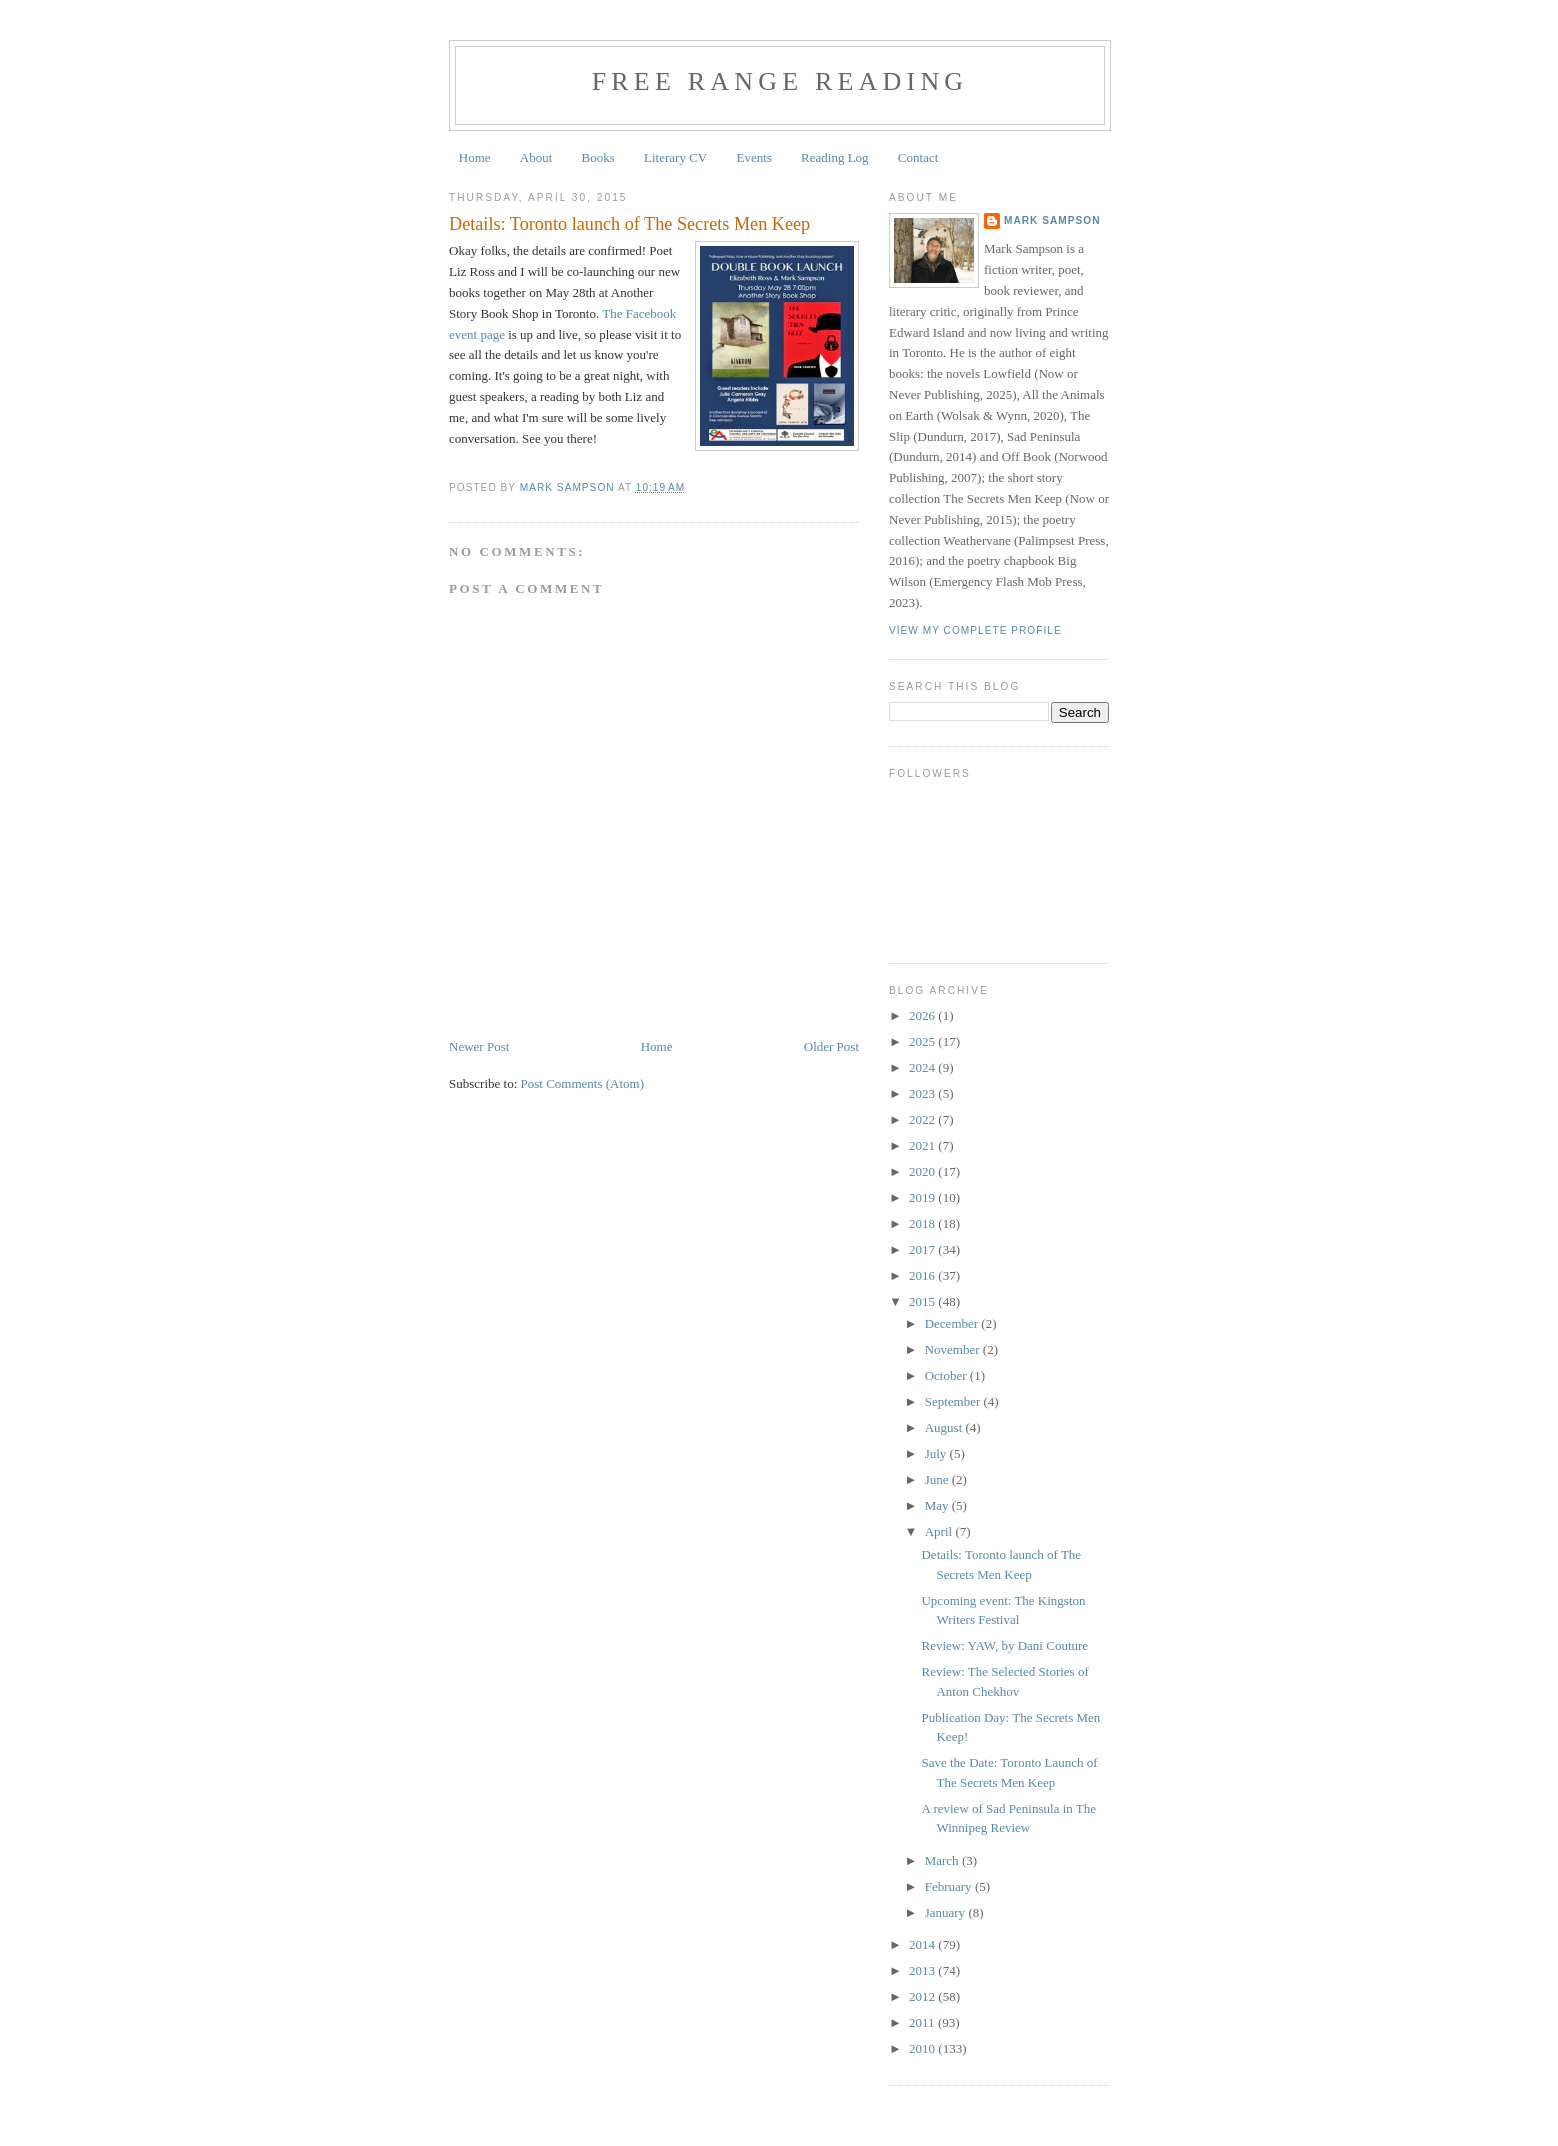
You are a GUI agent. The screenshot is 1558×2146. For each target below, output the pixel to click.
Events (753, 157)
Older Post (831, 1046)
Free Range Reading (780, 81)
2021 (923, 1145)
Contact (918, 157)
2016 (923, 1275)
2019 (923, 1197)
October (947, 1375)
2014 (923, 1944)
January (947, 1912)
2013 (923, 1970)
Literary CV (675, 157)
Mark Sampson (1052, 220)
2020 (923, 1171)
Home (475, 157)
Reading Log (835, 157)
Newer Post (479, 1046)
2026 (923, 1015)
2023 (923, 1093)
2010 (923, 2048)
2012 (923, 1996)
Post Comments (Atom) (583, 1083)
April (940, 1531)
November (954, 1349)
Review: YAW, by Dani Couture (1004, 1645)
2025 (923, 1041)
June (938, 1479)
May (938, 1505)
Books (598, 157)
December (953, 1323)
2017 (923, 1249)
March (943, 1860)
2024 (923, 1067)
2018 (923, 1223)
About (536, 157)
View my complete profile (975, 630)
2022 (923, 1119)
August (945, 1427)
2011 (923, 2022)
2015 (923, 1301)
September (954, 1401)
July (937, 1453)
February (950, 1886)
